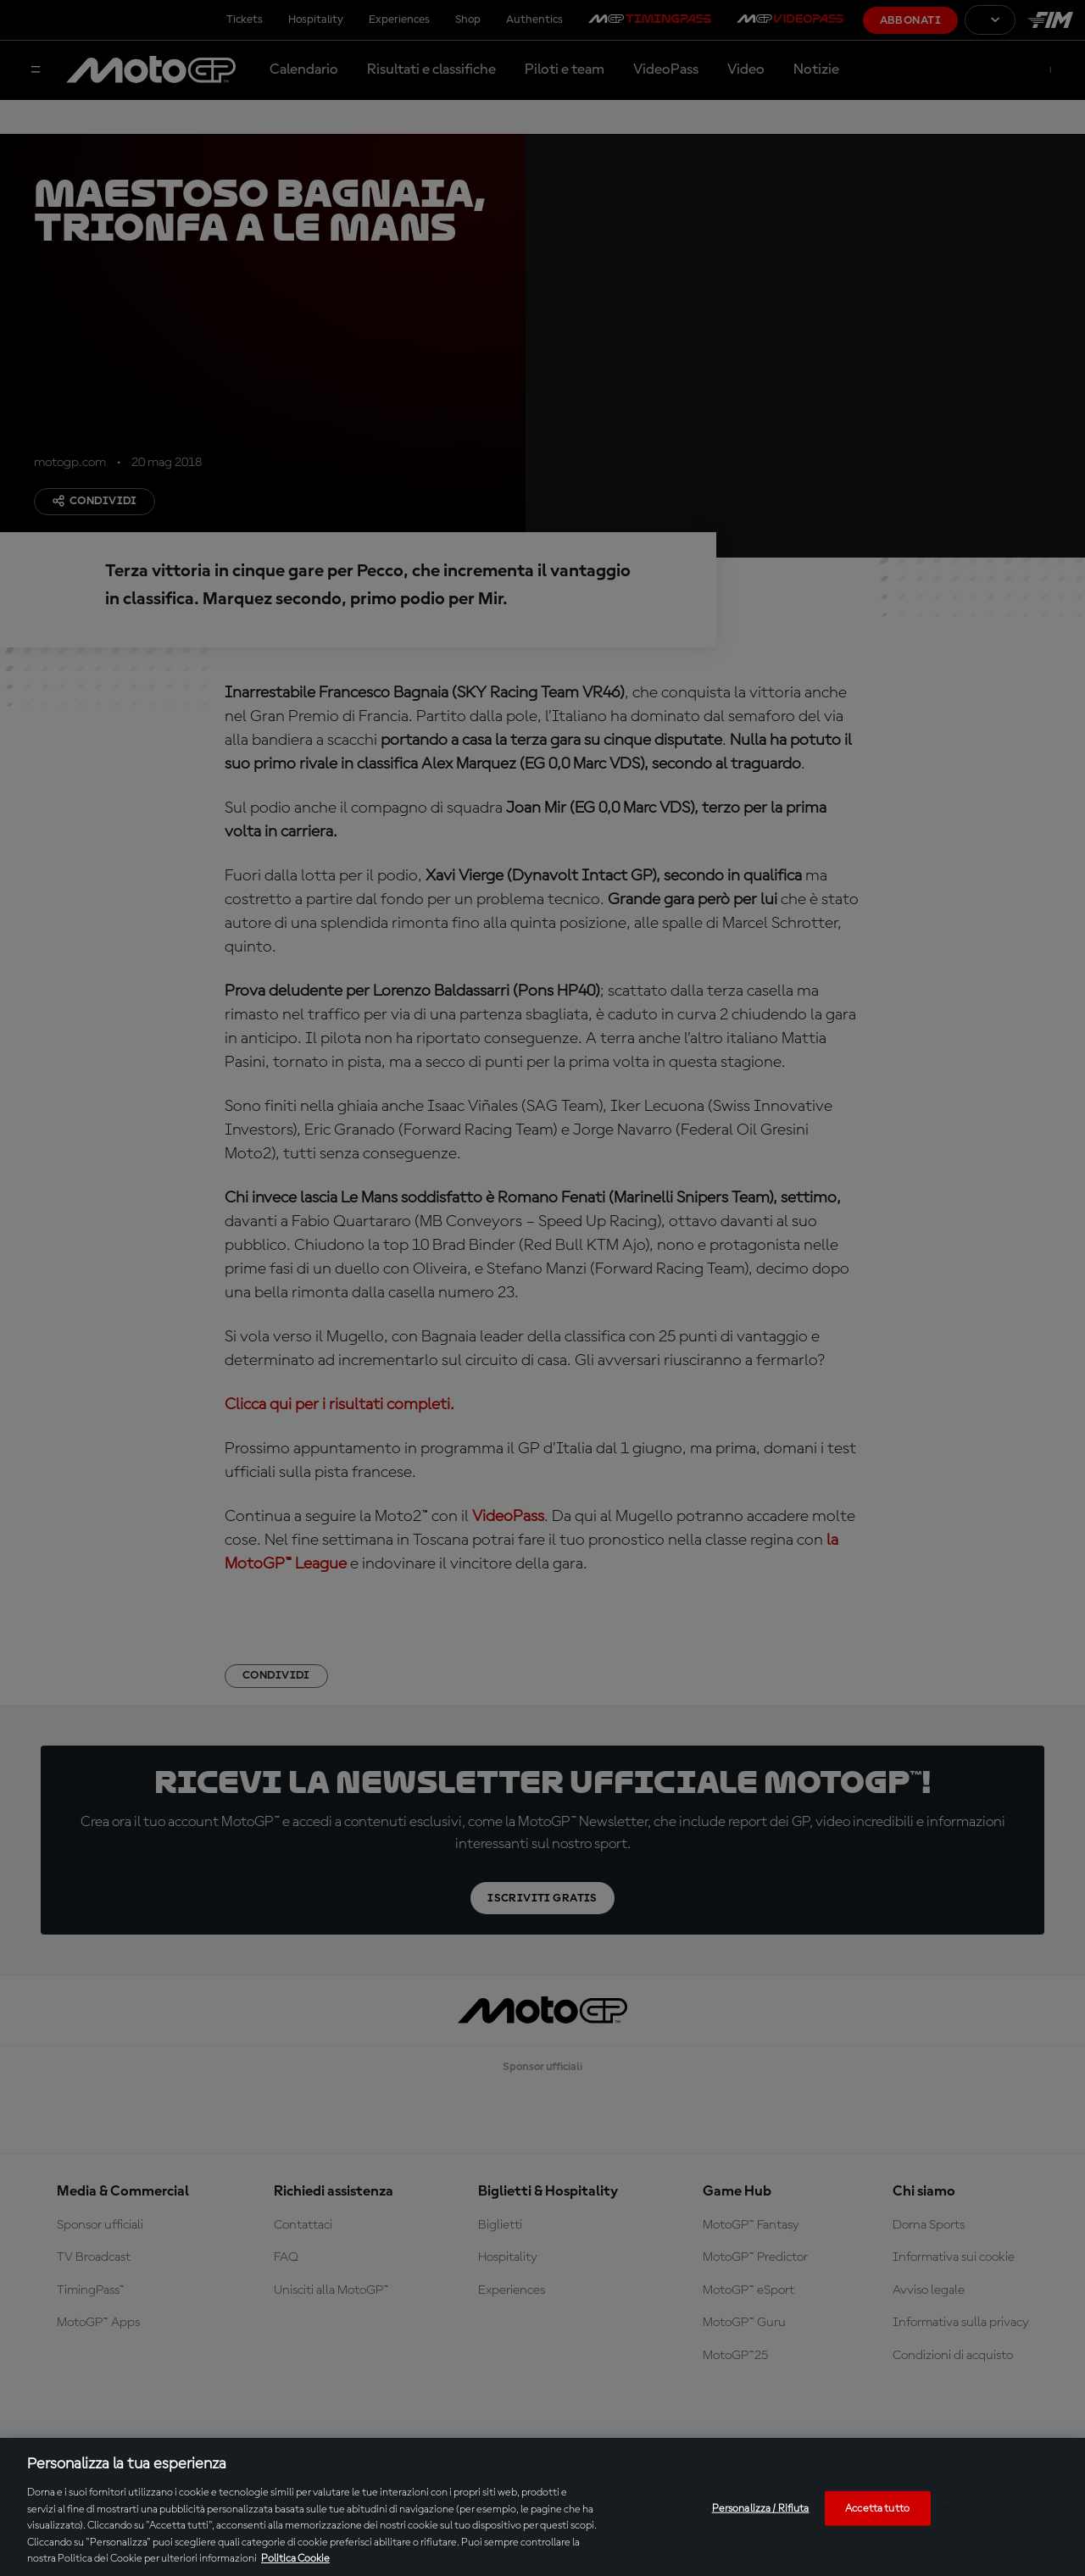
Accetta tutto (877, 2507)
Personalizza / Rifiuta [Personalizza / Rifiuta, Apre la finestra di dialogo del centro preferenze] (761, 2507)
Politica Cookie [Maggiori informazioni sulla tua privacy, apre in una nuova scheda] (295, 2558)
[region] (542, 2507)
